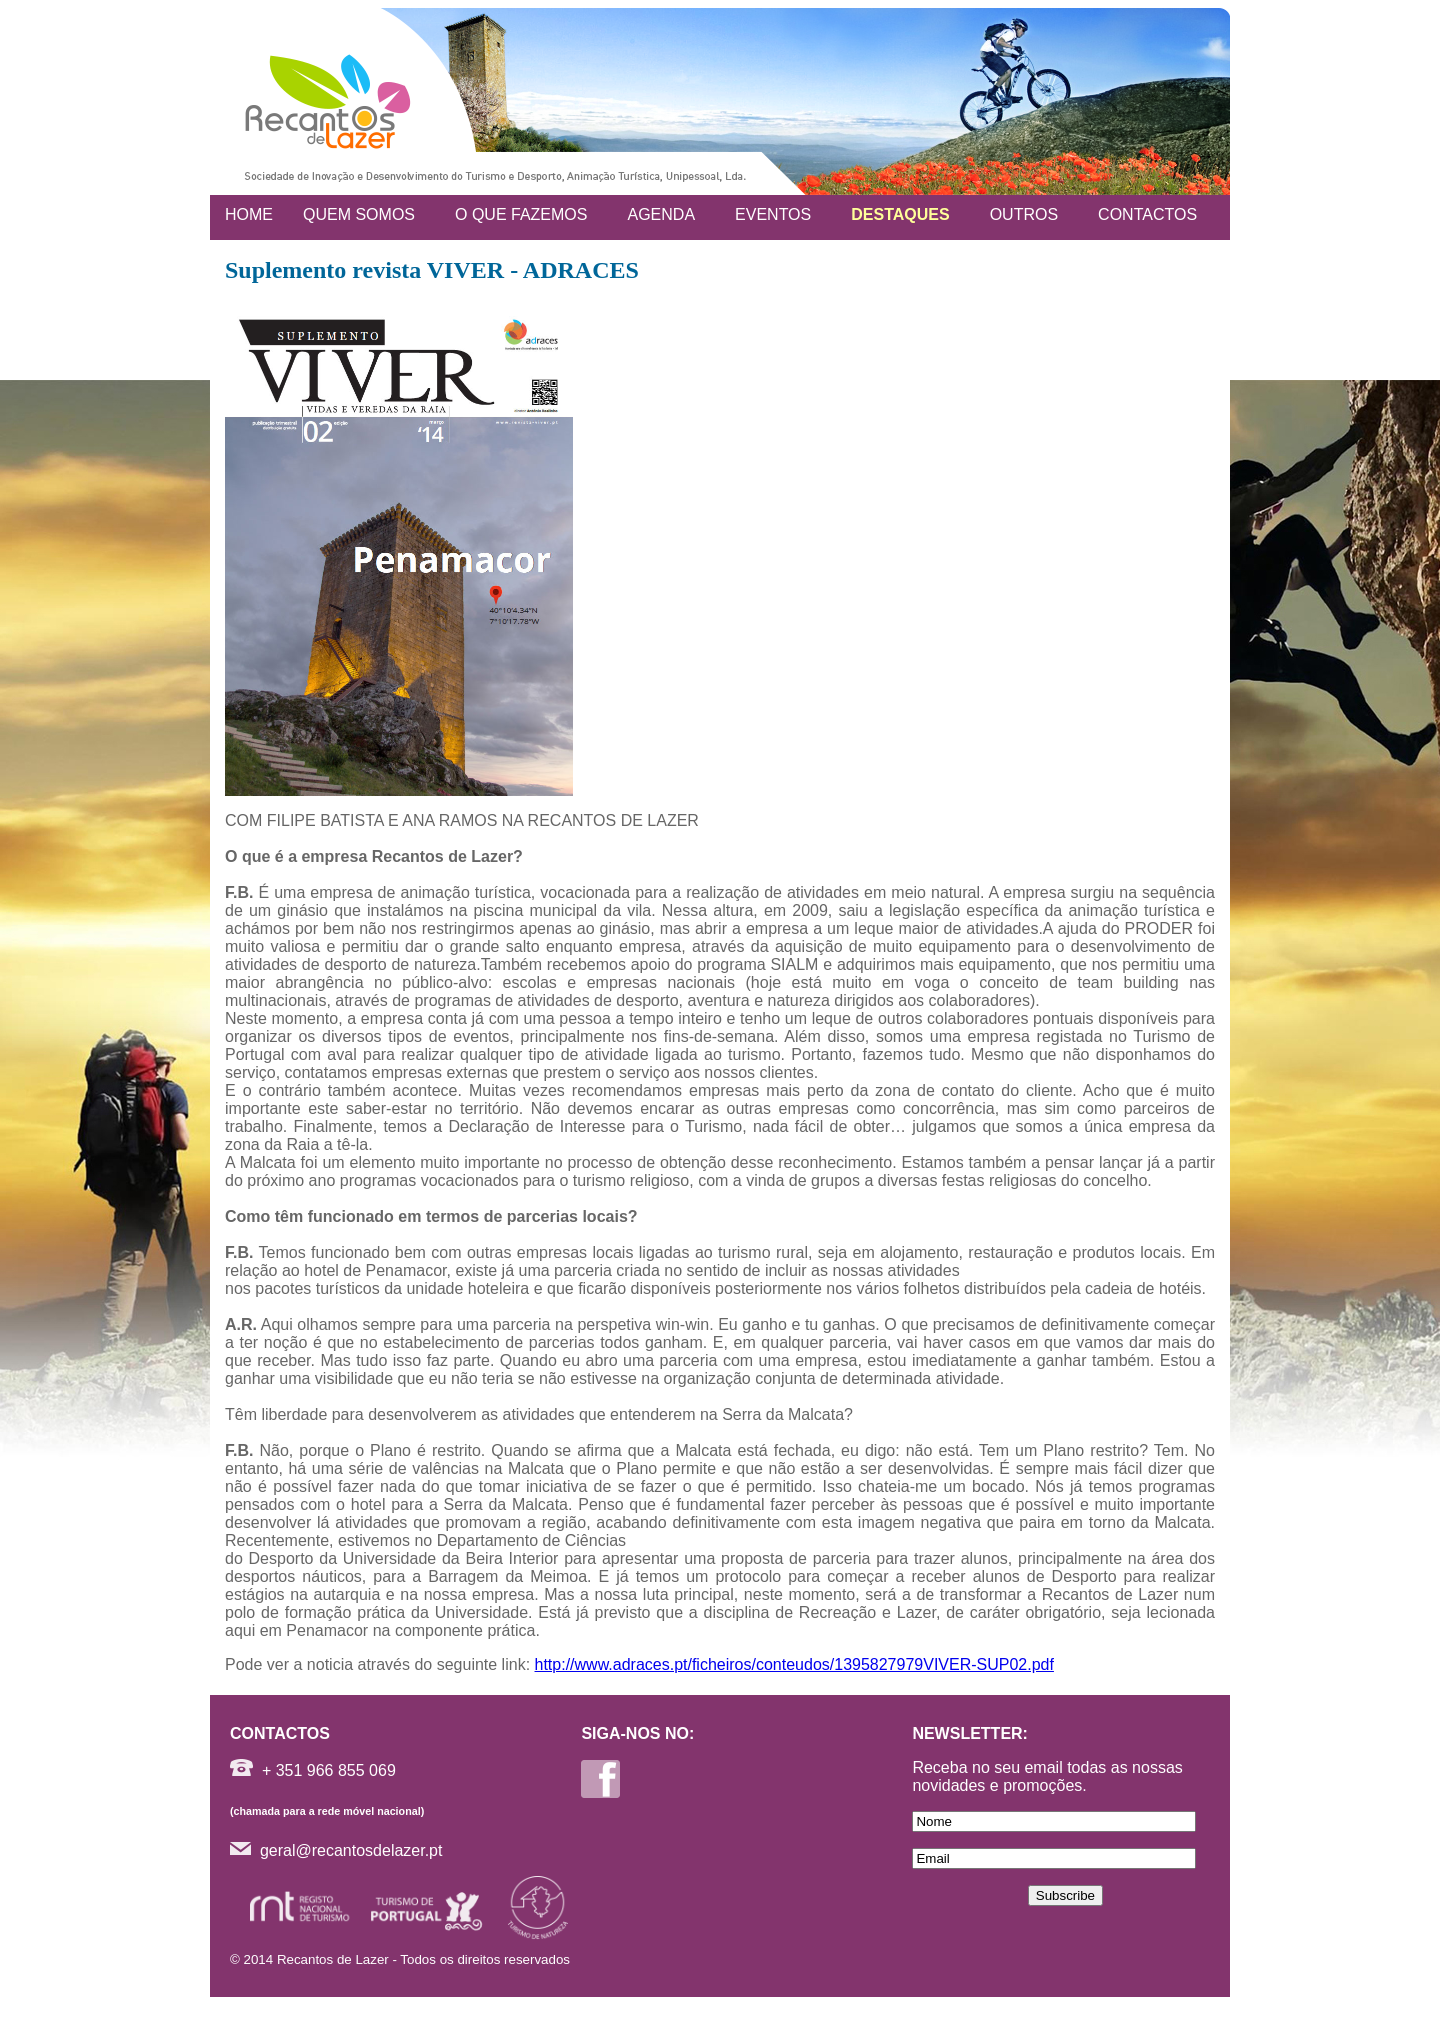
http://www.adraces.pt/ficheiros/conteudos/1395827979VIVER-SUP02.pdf (794, 1664)
